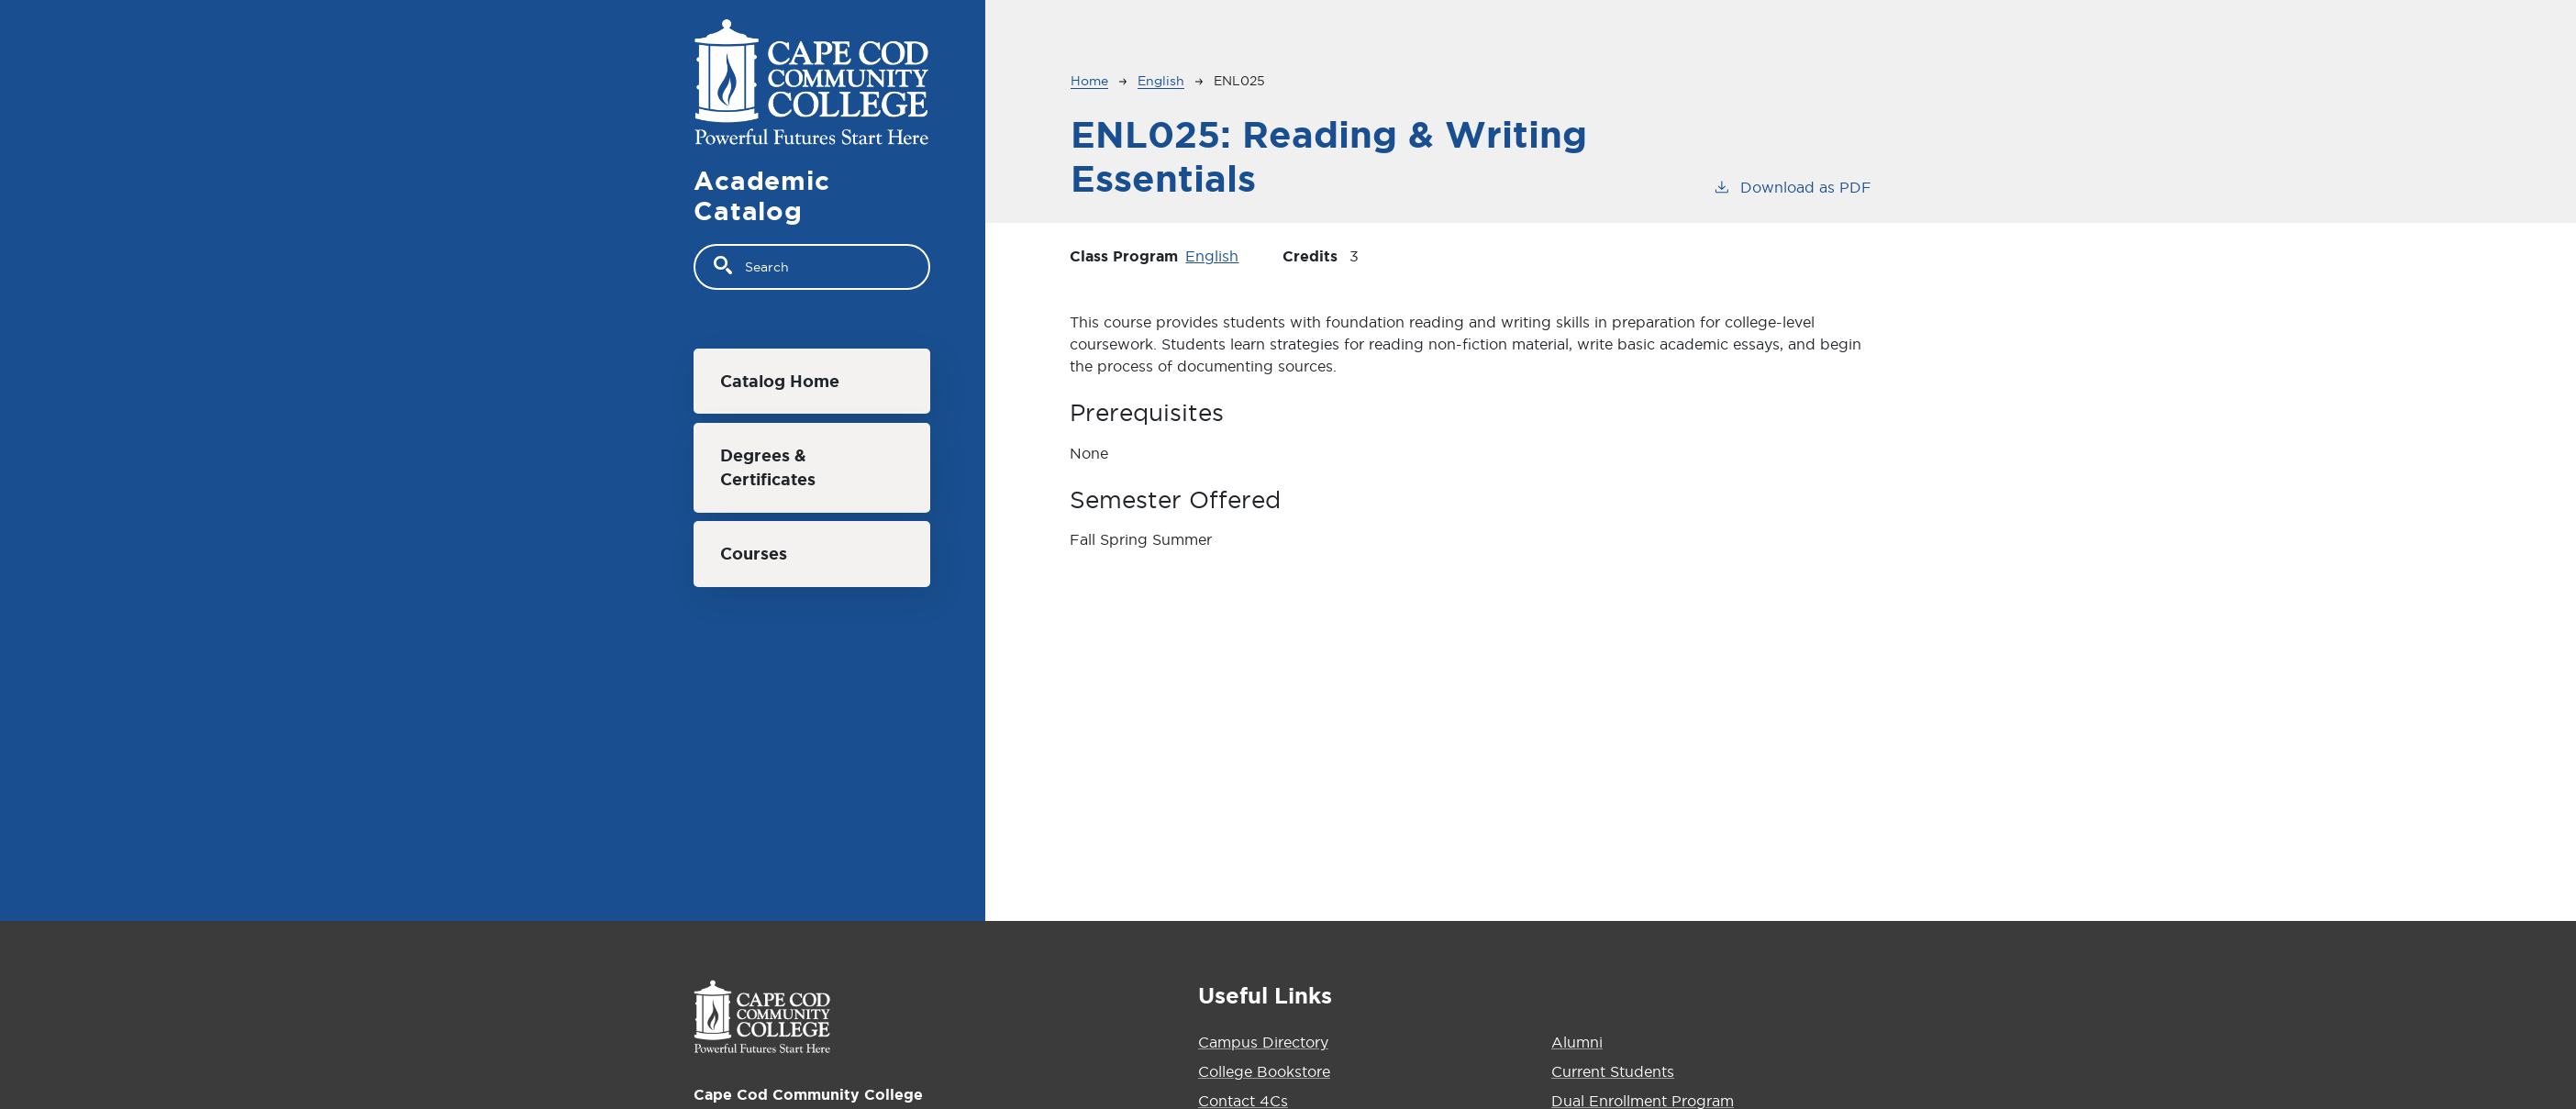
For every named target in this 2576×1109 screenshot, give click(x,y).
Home (1089, 80)
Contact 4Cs (1243, 1100)
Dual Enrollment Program (1642, 1100)
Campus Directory (1263, 1042)
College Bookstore (1264, 1071)
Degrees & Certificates (768, 467)
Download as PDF (1792, 185)
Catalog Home (779, 381)
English (1161, 80)
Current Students (1612, 1071)
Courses (753, 553)
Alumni (1577, 1042)
